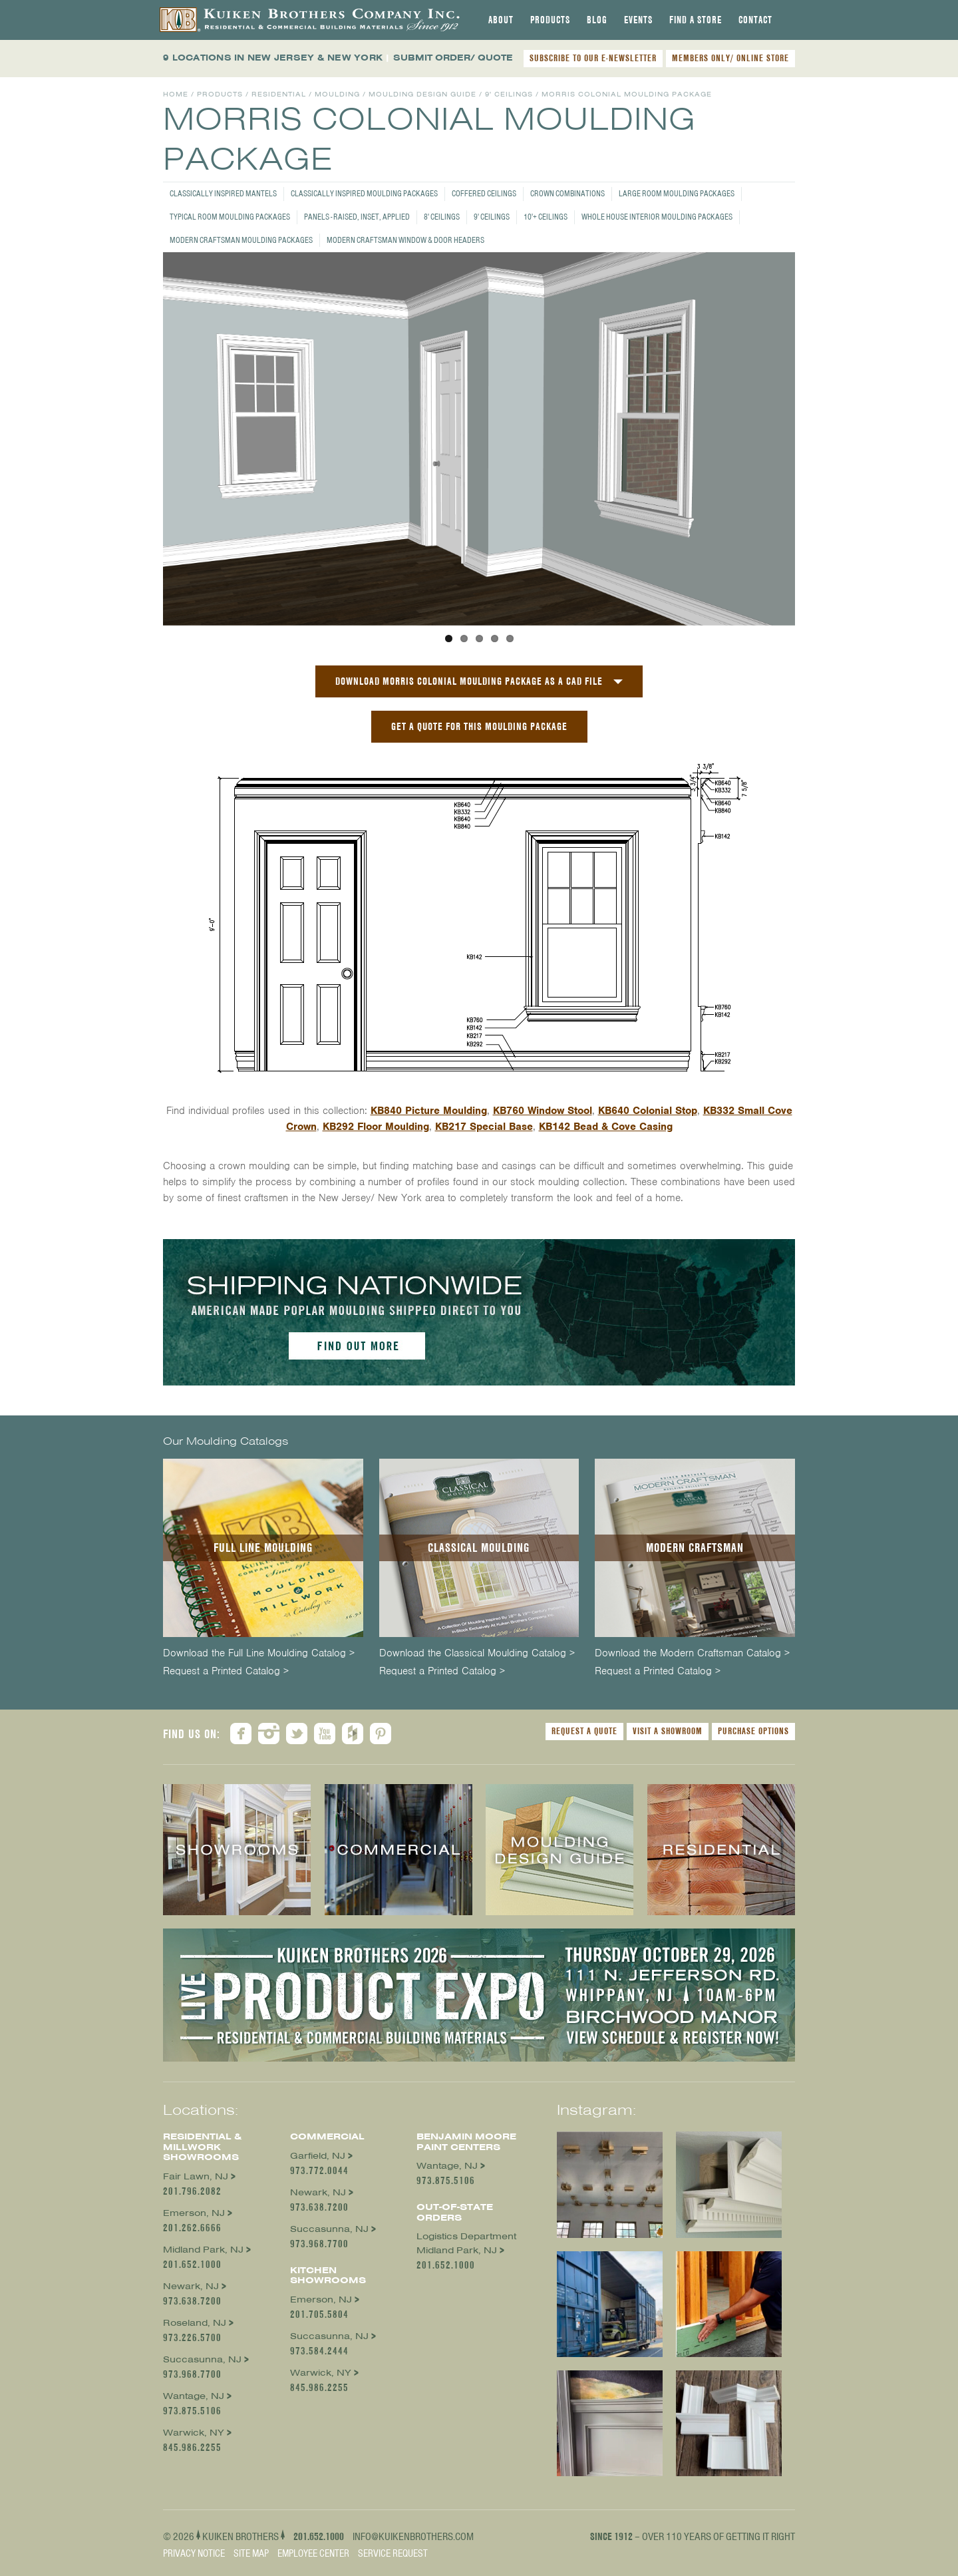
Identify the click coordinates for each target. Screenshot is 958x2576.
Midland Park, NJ (203, 2249)
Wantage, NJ (193, 2396)
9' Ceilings (492, 216)
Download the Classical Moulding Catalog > (477, 1653)
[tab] (501, 20)
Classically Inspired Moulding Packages (364, 193)
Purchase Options (753, 1731)
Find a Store (695, 20)
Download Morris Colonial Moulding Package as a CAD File (469, 681)
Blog (597, 20)
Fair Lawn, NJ (195, 2176)
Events (638, 20)
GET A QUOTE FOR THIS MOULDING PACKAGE (479, 726)
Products (550, 20)
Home (175, 94)
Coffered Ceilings (484, 193)
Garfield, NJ (317, 2155)
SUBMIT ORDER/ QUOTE (453, 57)
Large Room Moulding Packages (676, 193)
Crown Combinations (567, 193)
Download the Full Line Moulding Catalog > (259, 1653)
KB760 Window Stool (542, 1110)
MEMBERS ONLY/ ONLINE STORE (730, 58)
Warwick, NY (193, 2432)
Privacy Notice (194, 2553)
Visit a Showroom (668, 1731)
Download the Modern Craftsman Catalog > (692, 1653)
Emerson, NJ (194, 2213)
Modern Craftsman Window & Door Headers (405, 240)
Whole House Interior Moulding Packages (656, 216)
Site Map (251, 2553)
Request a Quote (584, 1731)
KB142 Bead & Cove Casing (606, 1126)
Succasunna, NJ (202, 2359)
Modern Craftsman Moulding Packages (241, 240)
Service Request (393, 2553)
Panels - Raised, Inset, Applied (357, 216)
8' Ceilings (442, 216)
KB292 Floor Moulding (376, 1126)
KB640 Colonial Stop (647, 1110)
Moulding (337, 94)
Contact (755, 20)
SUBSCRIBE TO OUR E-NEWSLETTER (593, 58)
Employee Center (313, 2553)
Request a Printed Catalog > (226, 1671)
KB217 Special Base (484, 1126)
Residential (278, 94)
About (501, 20)
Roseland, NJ (194, 2322)
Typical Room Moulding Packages (230, 216)
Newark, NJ (191, 2286)
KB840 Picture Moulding (429, 1110)
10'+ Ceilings (545, 216)
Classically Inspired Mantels (223, 193)
